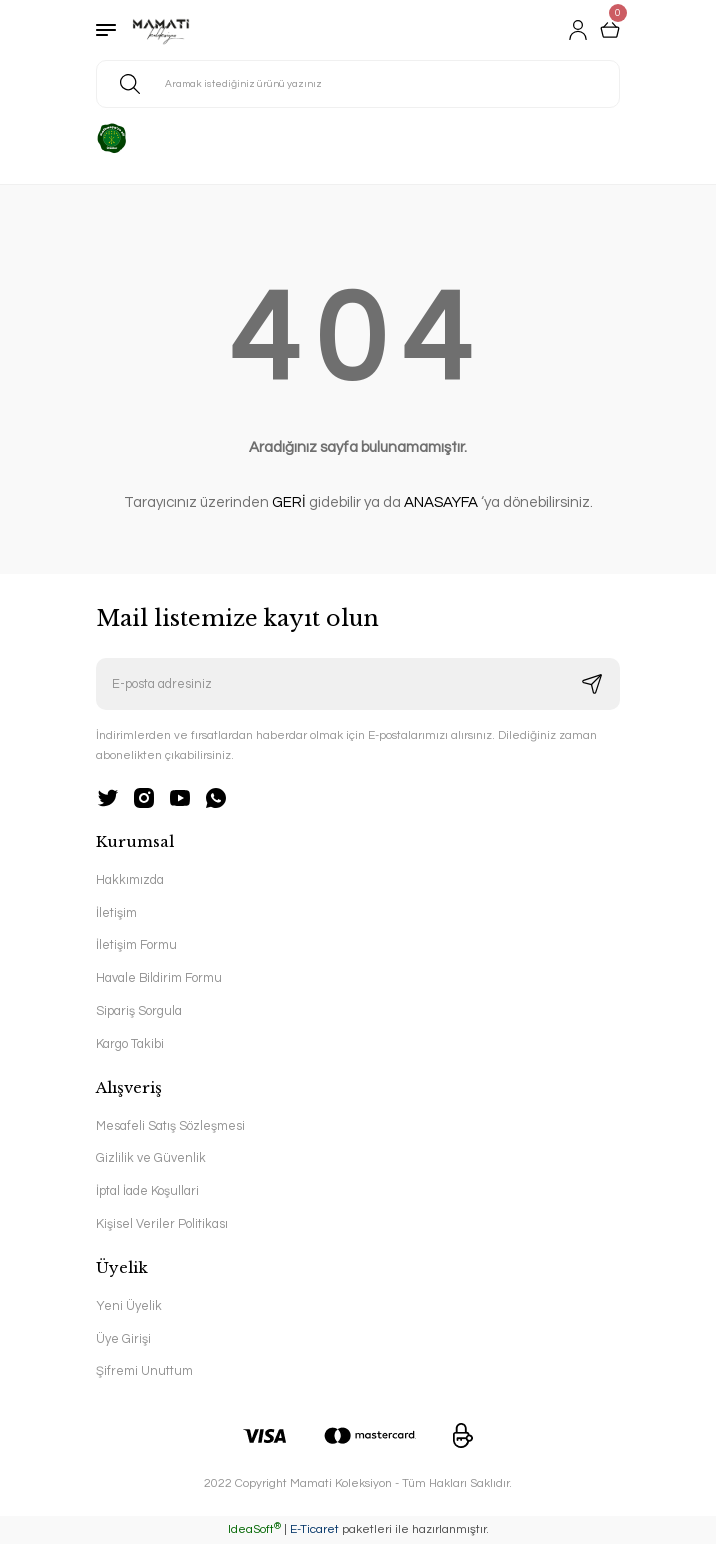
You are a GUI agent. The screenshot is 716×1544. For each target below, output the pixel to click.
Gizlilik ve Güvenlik (151, 1158)
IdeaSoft (254, 1529)
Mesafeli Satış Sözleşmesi (170, 1126)
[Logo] (161, 30)
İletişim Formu (136, 945)
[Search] (358, 84)
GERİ (289, 502)
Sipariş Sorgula (139, 1011)
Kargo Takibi (130, 1044)
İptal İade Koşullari (147, 1191)
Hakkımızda (130, 880)
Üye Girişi (123, 1339)
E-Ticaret (314, 1529)
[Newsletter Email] (358, 684)
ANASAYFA (441, 502)
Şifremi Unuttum (144, 1371)
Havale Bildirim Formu (159, 978)
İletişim (116, 913)
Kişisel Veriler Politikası (162, 1224)
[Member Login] (578, 30)
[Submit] (592, 684)
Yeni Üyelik (129, 1306)
